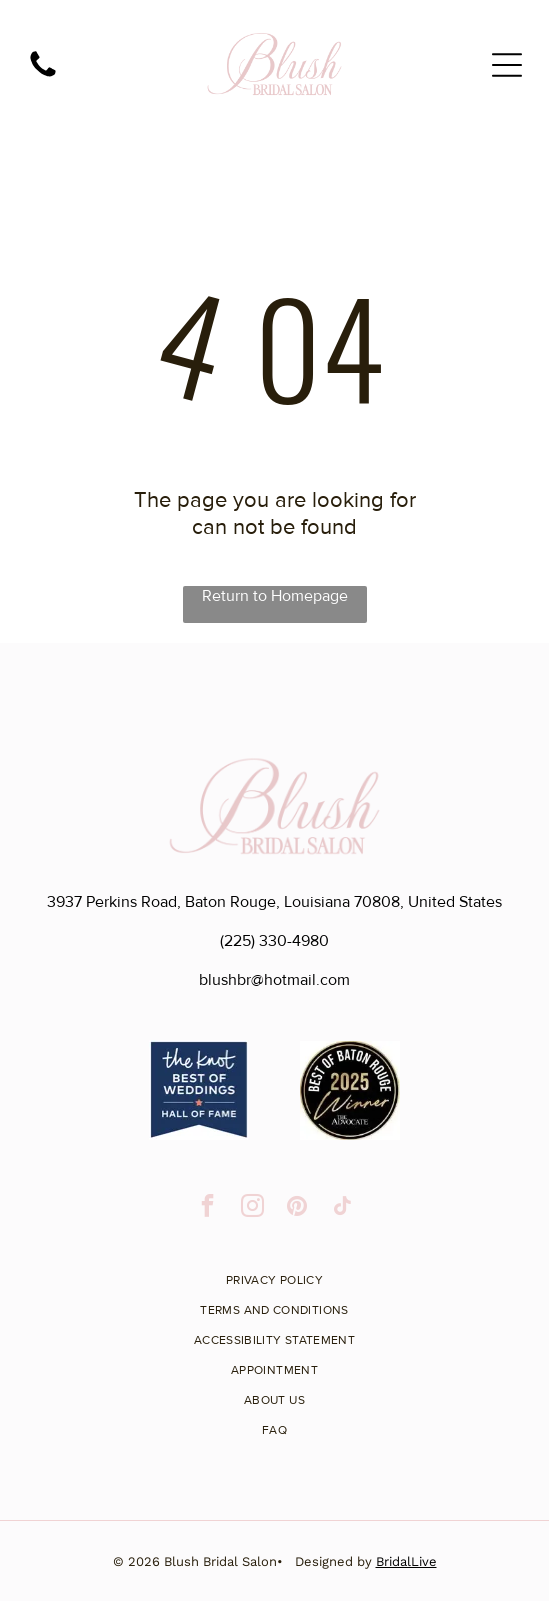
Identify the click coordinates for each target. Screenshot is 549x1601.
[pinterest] (297, 1208)
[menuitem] (274, 1273)
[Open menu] (507, 65)
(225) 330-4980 (274, 941)
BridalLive (406, 1561)
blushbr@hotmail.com (274, 980)
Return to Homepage (275, 596)
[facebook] (207, 1208)
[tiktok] (342, 1208)
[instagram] (252, 1208)
